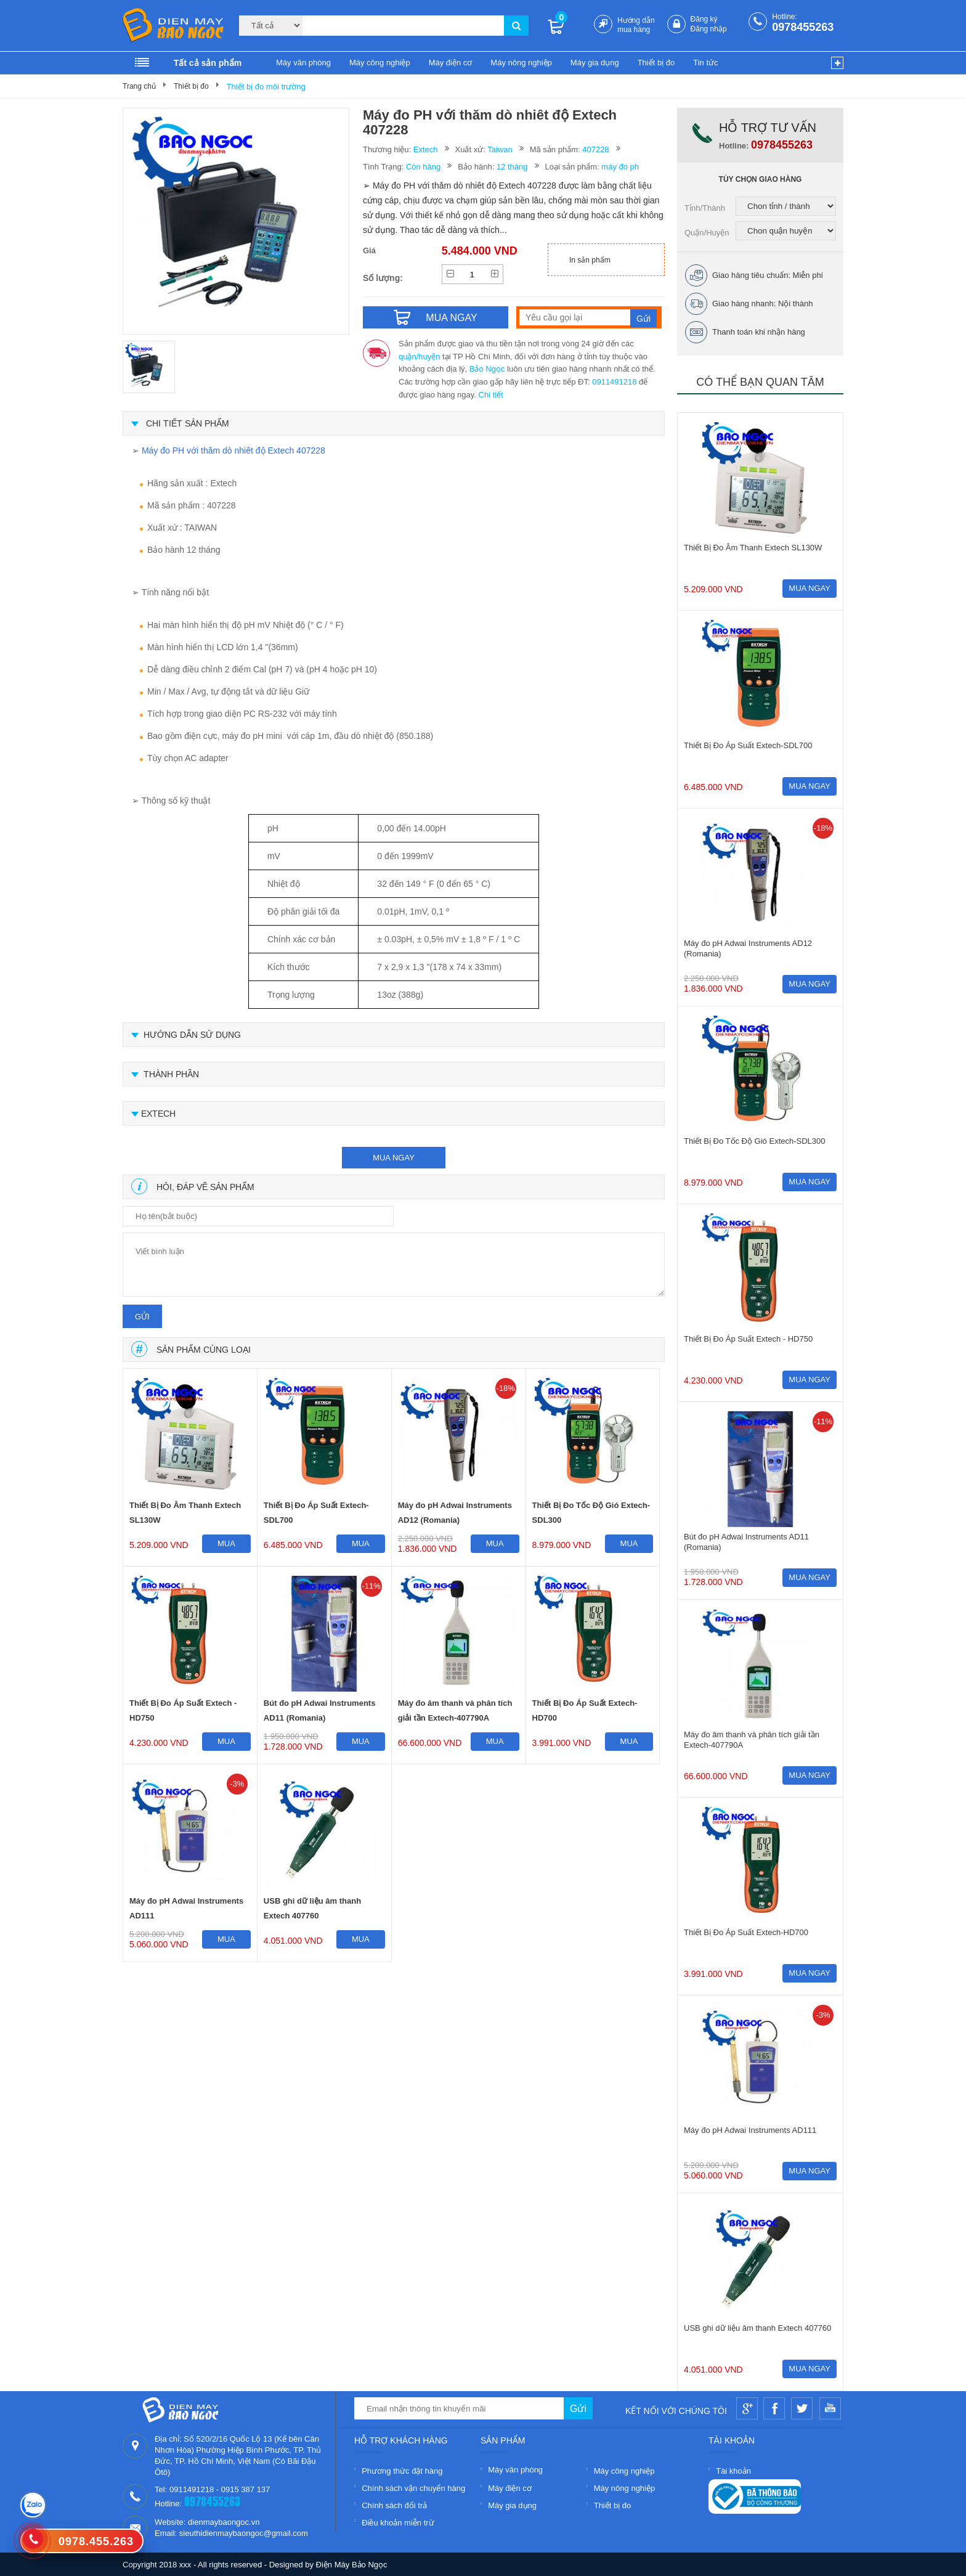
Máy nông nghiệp (521, 62)
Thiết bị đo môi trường (266, 86)
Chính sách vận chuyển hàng (413, 2488)
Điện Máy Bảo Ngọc (352, 2564)
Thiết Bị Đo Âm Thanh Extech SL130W (185, 1513)
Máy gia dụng (594, 62)
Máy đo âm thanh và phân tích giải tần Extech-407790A (455, 1710)
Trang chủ (139, 86)
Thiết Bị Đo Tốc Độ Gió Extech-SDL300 (591, 1513)
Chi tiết (491, 394)
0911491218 (614, 381)
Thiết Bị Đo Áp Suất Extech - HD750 (183, 1710)
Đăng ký (704, 19)
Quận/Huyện (706, 232)
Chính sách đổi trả (394, 2505)
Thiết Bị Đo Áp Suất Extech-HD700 (585, 1710)
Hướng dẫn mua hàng (636, 25)
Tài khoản (733, 2471)
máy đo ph (620, 166)
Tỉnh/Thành (704, 208)
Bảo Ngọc (487, 368)
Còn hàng (423, 166)
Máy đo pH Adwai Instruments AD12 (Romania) (455, 1513)
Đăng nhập (709, 29)
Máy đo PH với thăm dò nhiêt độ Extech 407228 (233, 450)
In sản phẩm (590, 260)
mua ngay (394, 1157)
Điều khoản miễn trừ (398, 2522)
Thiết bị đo (656, 62)
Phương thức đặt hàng (402, 2471)
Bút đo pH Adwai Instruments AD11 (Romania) (320, 1710)
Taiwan (499, 149)
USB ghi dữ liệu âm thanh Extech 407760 (312, 1908)
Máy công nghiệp (379, 62)
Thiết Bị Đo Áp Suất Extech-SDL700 (316, 1513)
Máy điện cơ (451, 62)
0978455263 (803, 27)
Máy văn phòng (303, 62)
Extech (425, 149)
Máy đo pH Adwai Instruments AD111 (186, 1908)
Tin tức (705, 62)
